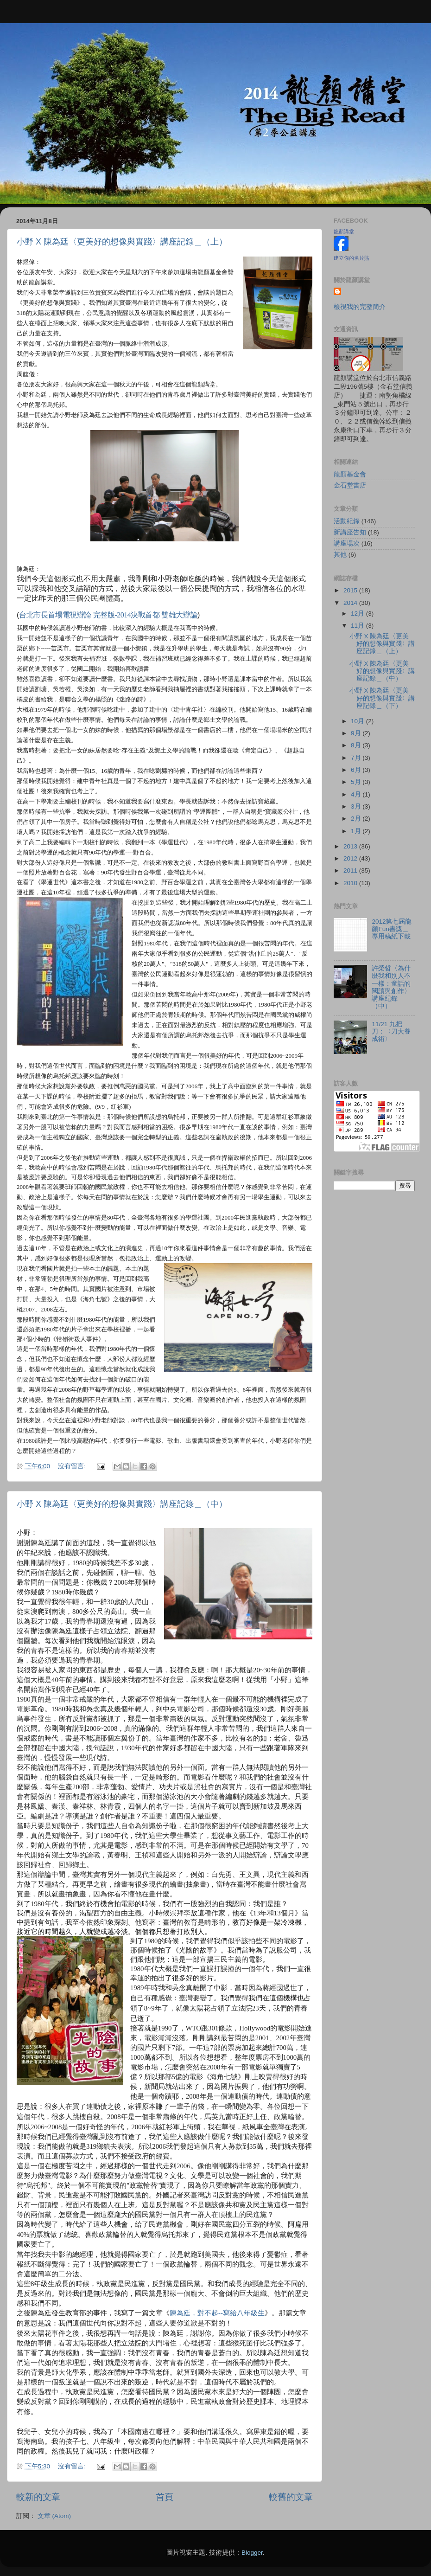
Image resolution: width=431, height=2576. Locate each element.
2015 (351, 590)
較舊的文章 (291, 2497)
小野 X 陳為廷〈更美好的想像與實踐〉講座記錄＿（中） (122, 1504)
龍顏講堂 (344, 231)
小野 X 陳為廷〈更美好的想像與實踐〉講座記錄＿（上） (122, 241)
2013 (351, 846)
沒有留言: (73, 1466)
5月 (356, 781)
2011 (351, 870)
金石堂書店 (350, 485)
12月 (358, 613)
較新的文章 (38, 2497)
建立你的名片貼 (351, 258)
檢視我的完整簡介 (360, 306)
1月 (356, 831)
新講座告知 (350, 532)
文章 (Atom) (54, 2515)
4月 (356, 794)
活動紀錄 (347, 521)
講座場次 (347, 543)
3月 (356, 806)
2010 (351, 883)
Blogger (252, 2552)
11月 (358, 625)
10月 (358, 721)
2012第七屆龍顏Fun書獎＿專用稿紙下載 (392, 929)
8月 (356, 745)
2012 (351, 858)
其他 (340, 554)
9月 (356, 733)
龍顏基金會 (350, 474)
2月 (356, 818)
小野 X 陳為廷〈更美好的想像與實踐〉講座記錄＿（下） (382, 698)
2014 (351, 602)
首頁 (164, 2497)
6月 (356, 769)
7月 (356, 757)
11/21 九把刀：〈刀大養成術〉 (391, 1031)
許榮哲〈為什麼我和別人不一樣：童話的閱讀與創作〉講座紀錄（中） (391, 987)
